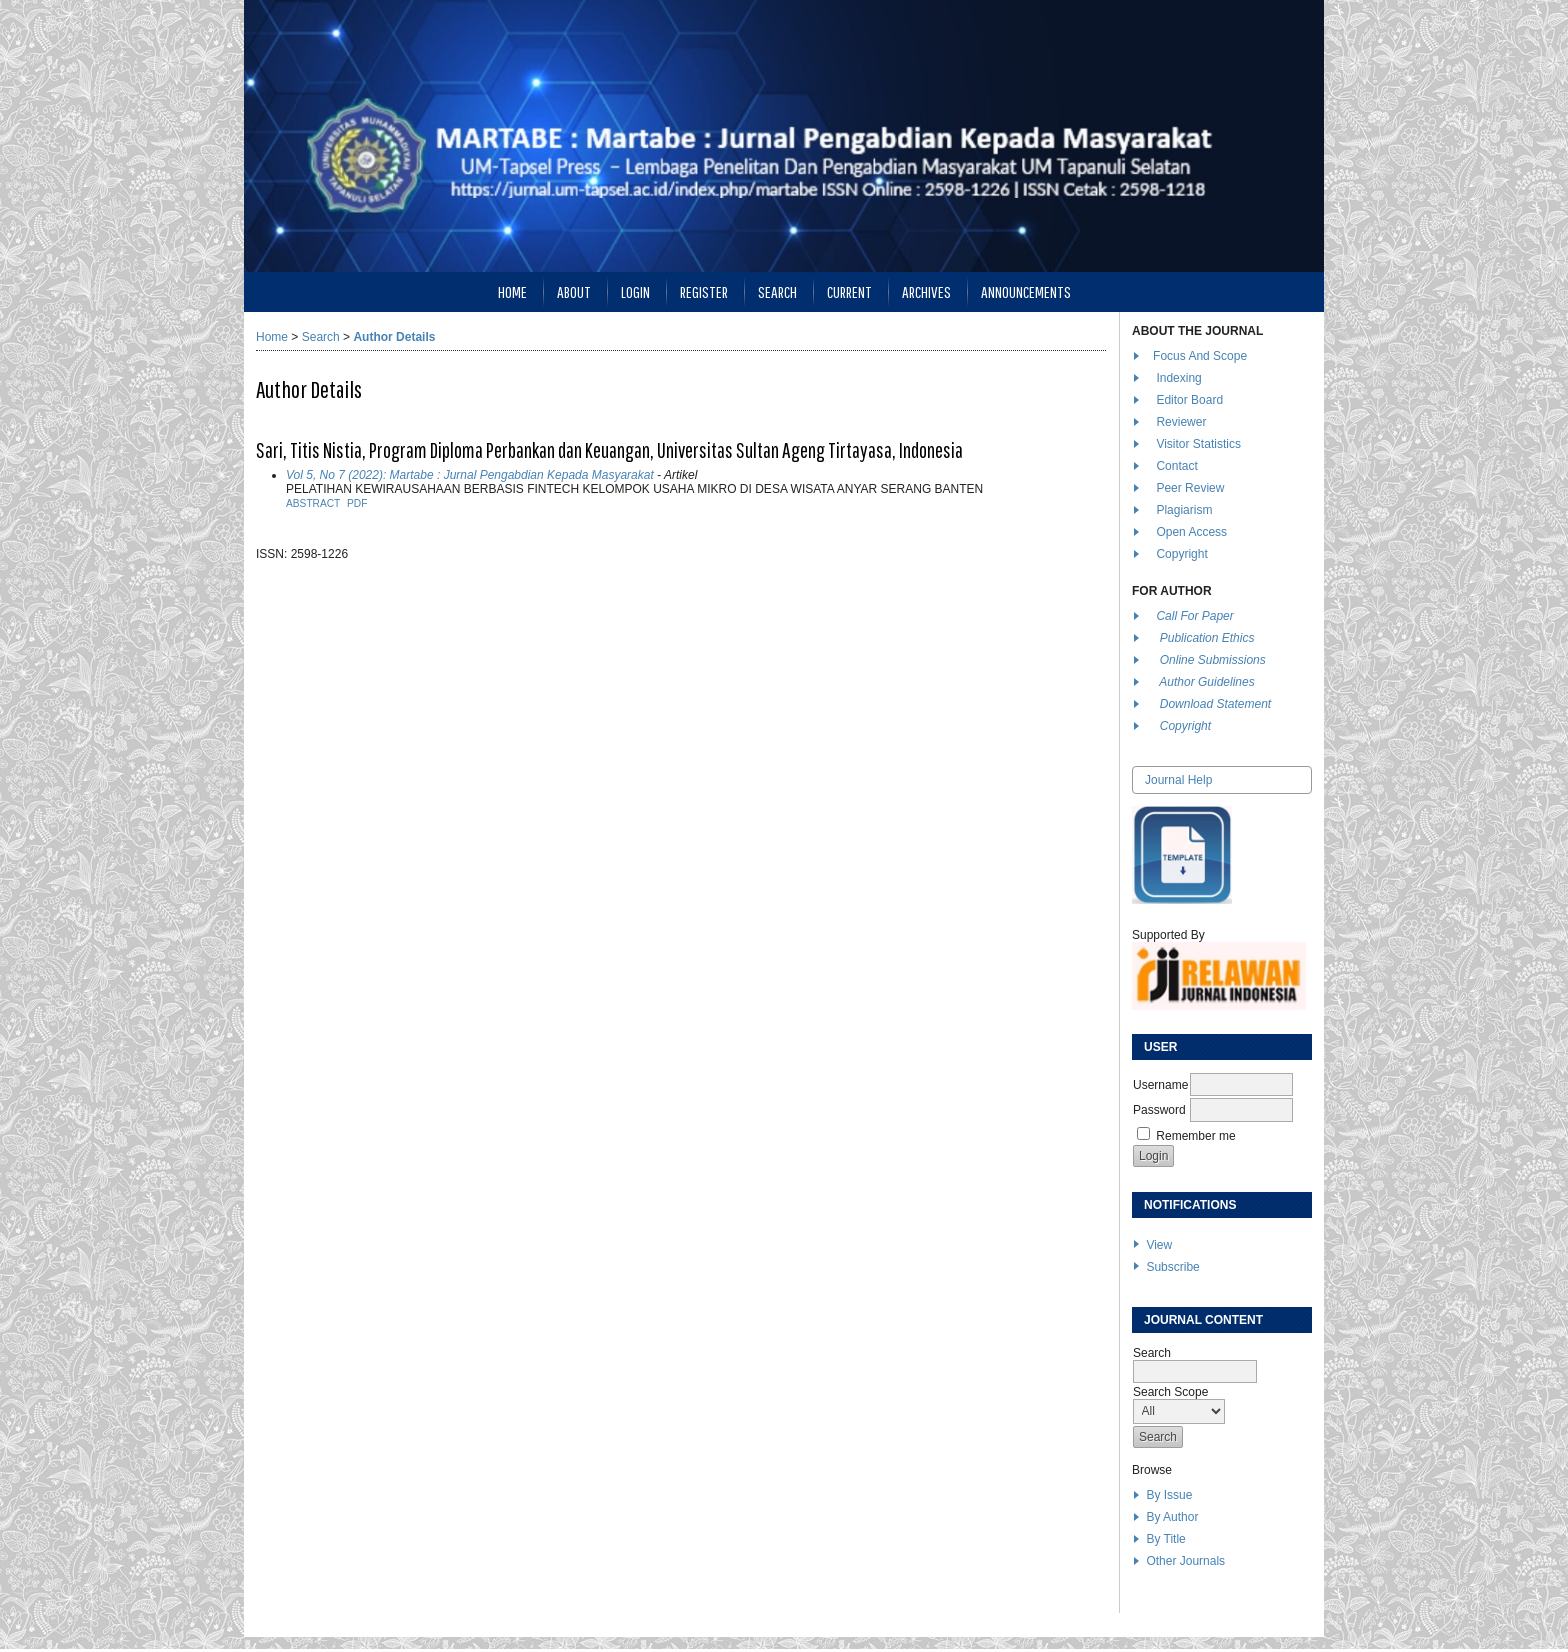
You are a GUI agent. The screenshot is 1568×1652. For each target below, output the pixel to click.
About (574, 291)
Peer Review (1190, 488)
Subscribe (1172, 1267)
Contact (1176, 466)
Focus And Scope (1200, 356)
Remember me (1195, 1136)
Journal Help (1178, 780)
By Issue (1169, 1495)
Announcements (1026, 291)
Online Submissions (1213, 660)
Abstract (313, 503)
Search (777, 291)
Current (849, 291)
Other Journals (1185, 1561)
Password (1159, 1110)
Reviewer (1181, 422)
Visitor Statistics (1198, 444)
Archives (926, 291)
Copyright (1183, 554)
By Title (1165, 1539)
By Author (1172, 1517)
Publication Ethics (1207, 638)
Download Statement (1215, 704)
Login (635, 291)
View (1159, 1245)
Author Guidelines (1206, 682)
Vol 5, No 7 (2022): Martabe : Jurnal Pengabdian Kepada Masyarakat (470, 475)
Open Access (1193, 532)
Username (1160, 1085)
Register (704, 291)
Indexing (1178, 378)
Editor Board (1189, 400)
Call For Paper (1194, 616)
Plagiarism (1184, 510)
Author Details (394, 337)
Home (512, 291)
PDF (357, 503)
